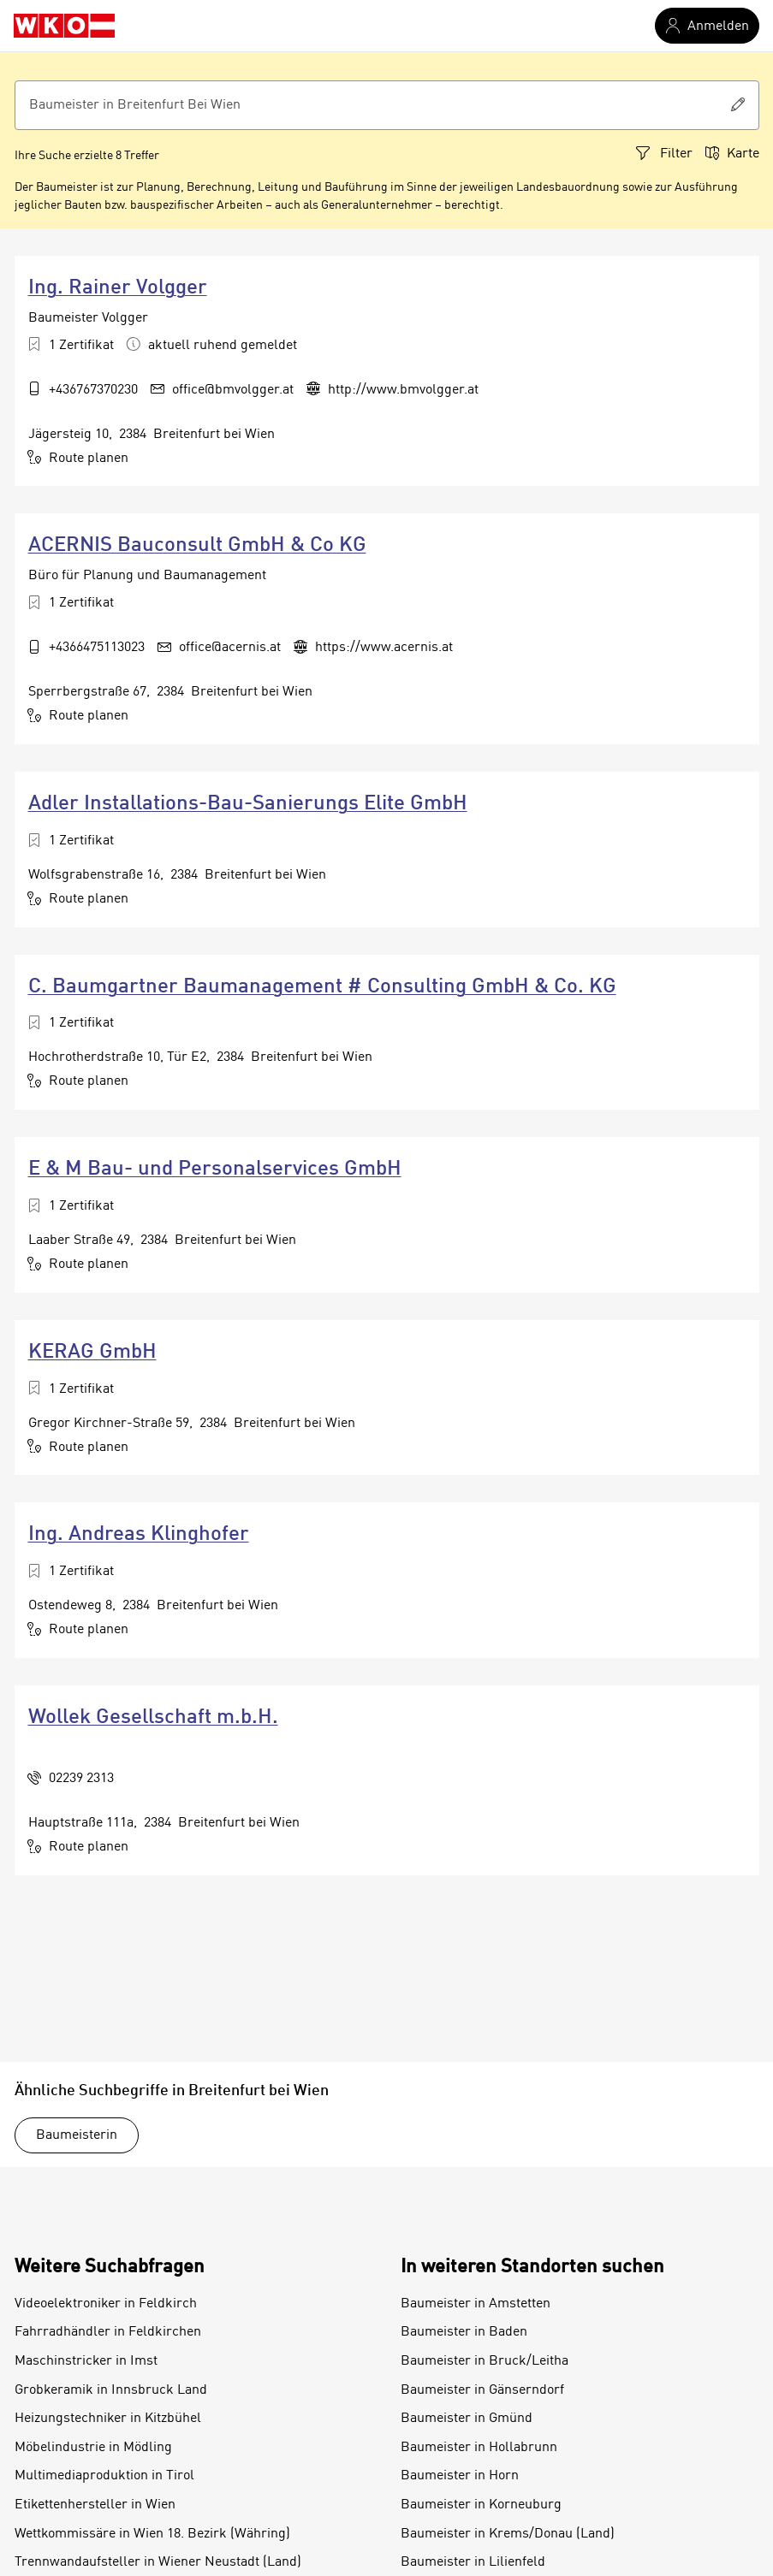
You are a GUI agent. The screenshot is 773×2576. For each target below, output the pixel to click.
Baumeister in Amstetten (475, 2304)
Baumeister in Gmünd (466, 2418)
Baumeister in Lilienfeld (473, 2562)
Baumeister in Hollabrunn (479, 2448)
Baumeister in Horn (460, 2476)
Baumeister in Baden (464, 2332)
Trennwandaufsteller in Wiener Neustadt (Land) (158, 2562)
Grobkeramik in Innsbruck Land (111, 2390)
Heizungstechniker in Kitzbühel (108, 2418)
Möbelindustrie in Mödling (93, 2448)
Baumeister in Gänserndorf (482, 2390)
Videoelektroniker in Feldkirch (106, 2304)
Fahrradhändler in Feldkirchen (108, 2332)
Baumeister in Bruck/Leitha (484, 2361)
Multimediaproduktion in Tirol (104, 2476)
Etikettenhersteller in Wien (95, 2505)
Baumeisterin (76, 2135)
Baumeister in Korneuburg (481, 2505)
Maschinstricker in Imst (86, 2361)
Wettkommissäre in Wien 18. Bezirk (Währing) (152, 2534)
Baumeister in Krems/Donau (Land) (508, 2534)
